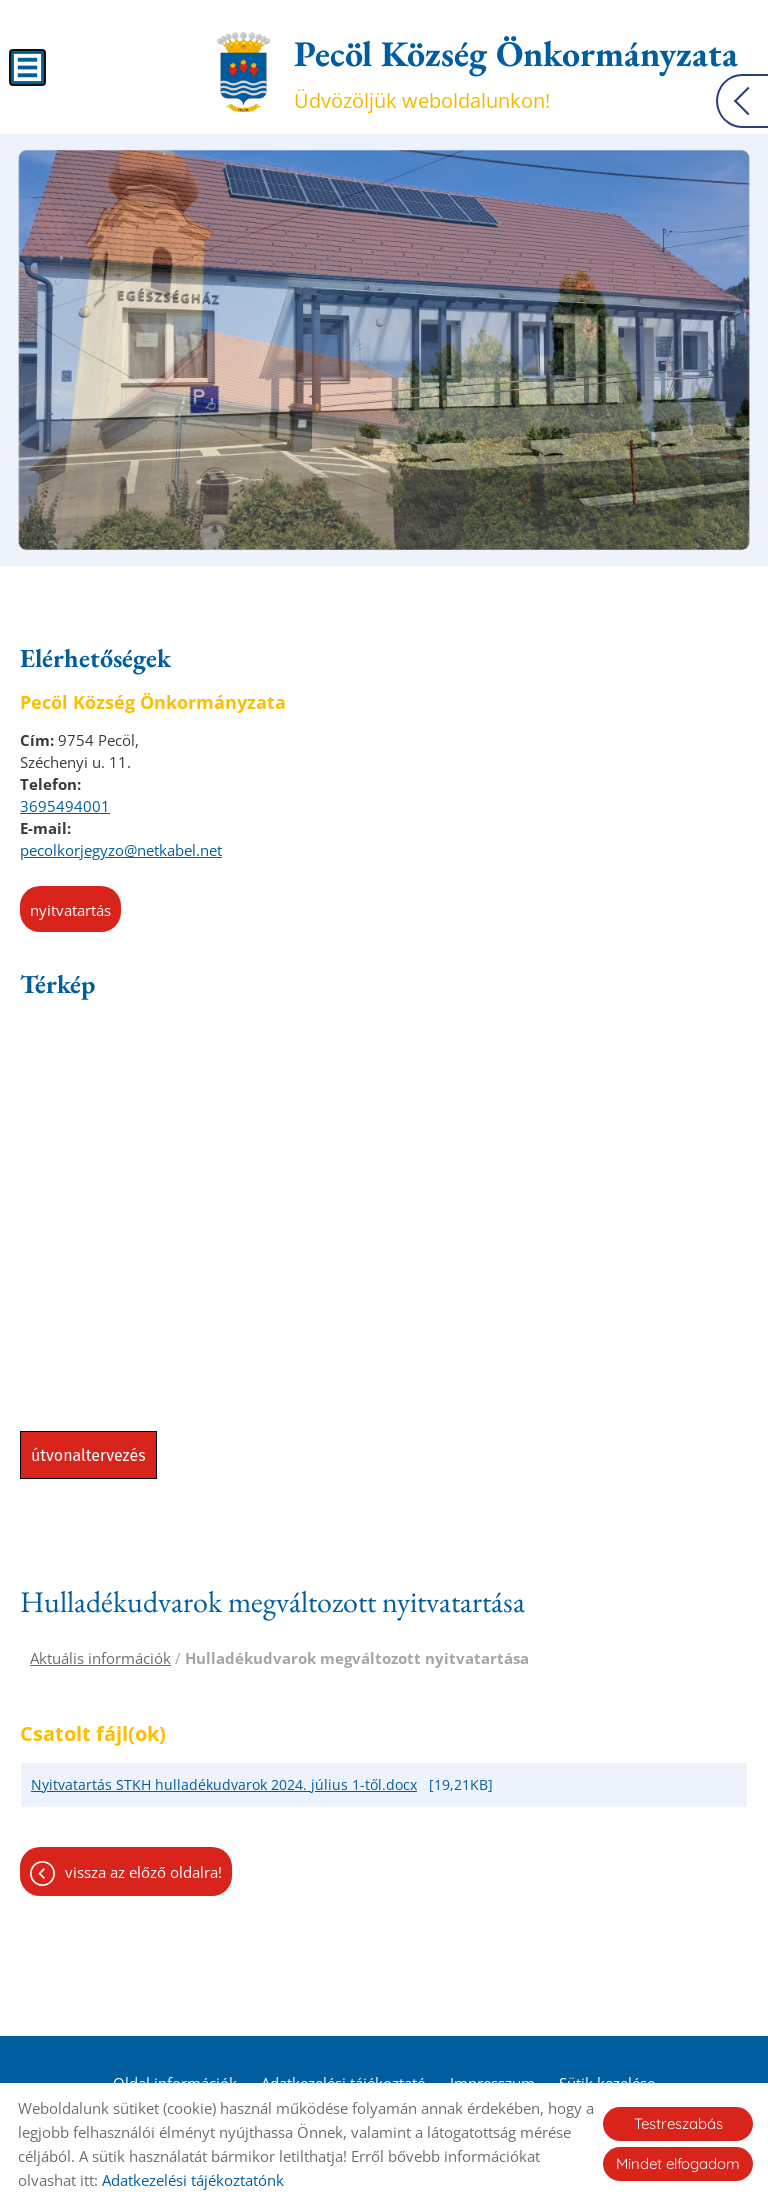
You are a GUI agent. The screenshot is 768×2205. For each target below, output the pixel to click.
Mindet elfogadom (678, 2163)
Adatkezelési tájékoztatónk (193, 2180)
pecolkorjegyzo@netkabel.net (121, 850)
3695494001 (65, 806)
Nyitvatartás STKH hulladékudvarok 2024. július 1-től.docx (224, 1784)
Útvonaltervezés (88, 1455)
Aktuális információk (100, 1658)
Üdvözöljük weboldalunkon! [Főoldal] (516, 72)
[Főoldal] (243, 72)
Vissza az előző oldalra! (143, 1872)
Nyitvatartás (70, 910)
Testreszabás (678, 2123)
